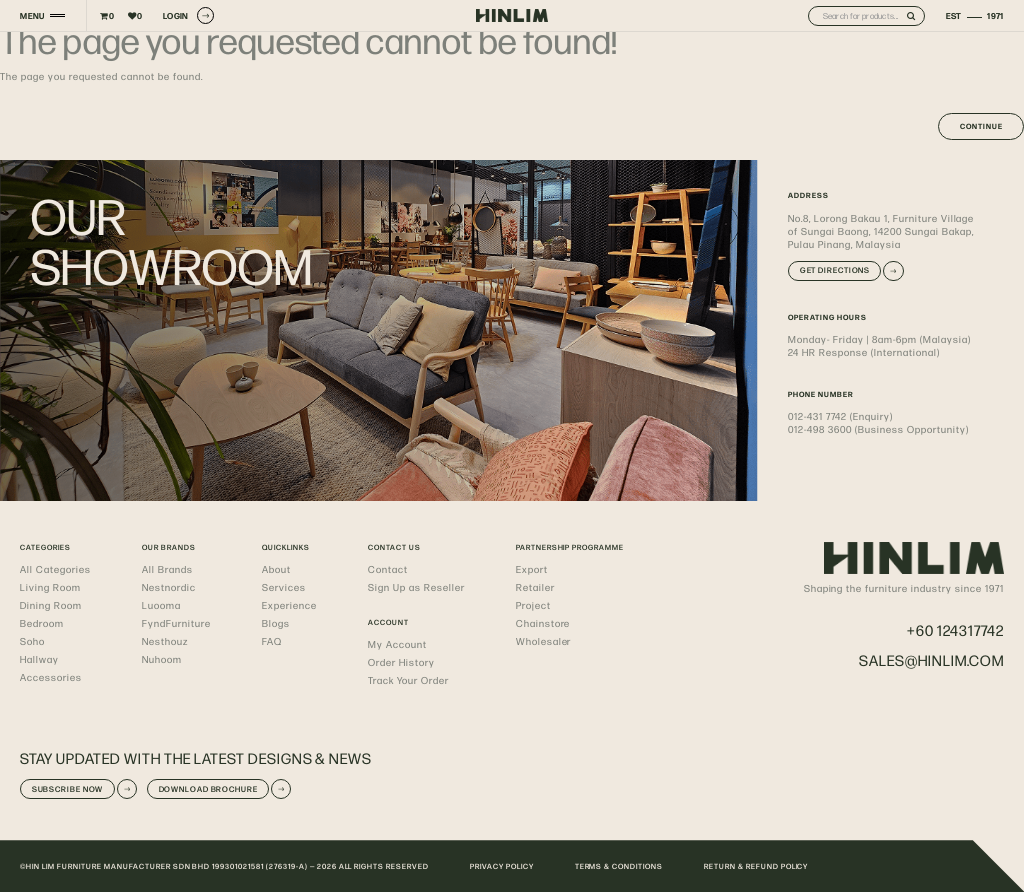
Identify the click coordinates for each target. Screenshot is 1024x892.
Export (532, 569)
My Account (397, 644)
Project (533, 605)
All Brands (167, 569)
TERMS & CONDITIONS (619, 866)
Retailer (535, 587)
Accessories (51, 677)
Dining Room (51, 605)
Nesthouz (165, 641)
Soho (32, 641)
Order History (401, 662)
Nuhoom (162, 659)
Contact (388, 569)
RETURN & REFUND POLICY (756, 866)
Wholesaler (544, 641)
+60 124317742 (955, 629)
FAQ (272, 641)
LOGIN (188, 15)
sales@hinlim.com (931, 659)
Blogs (276, 623)
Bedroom (42, 623)
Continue (981, 126)
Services (284, 587)
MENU (32, 15)
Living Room (50, 587)
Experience (289, 605)
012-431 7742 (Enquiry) (840, 416)
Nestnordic (169, 587)
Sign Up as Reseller (416, 587)
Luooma (161, 605)
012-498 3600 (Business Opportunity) (878, 429)
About (276, 569)
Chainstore (543, 623)
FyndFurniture (176, 623)
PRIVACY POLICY (502, 866)
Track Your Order (408, 680)
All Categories (55, 569)
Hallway (39, 659)
